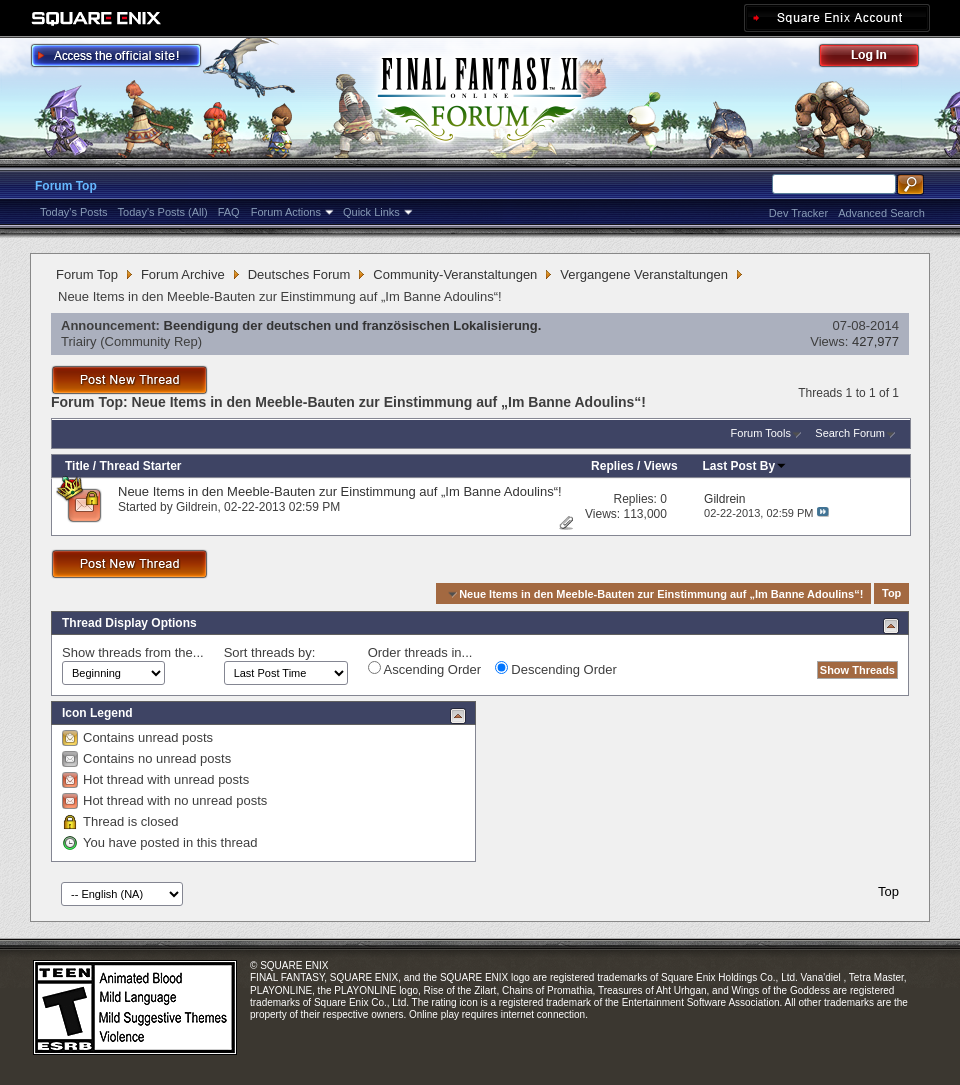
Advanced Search (881, 213)
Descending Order (556, 669)
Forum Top (66, 186)
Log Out (879, 58)
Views (661, 466)
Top (891, 594)
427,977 (875, 341)
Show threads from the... (133, 652)
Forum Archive (183, 274)
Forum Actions (286, 212)
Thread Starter (140, 466)
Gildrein (196, 507)
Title (77, 466)
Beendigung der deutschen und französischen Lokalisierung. (353, 325)
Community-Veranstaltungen (455, 274)
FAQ (229, 212)
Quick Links (371, 212)
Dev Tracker (798, 213)
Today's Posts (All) (163, 212)
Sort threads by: (270, 652)
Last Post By (745, 466)
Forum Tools (761, 433)
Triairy (79, 341)
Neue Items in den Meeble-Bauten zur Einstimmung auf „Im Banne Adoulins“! (340, 491)
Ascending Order (424, 669)
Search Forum (850, 433)
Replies (612, 466)
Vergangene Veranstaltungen (644, 274)
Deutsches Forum (299, 274)
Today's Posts (74, 212)
